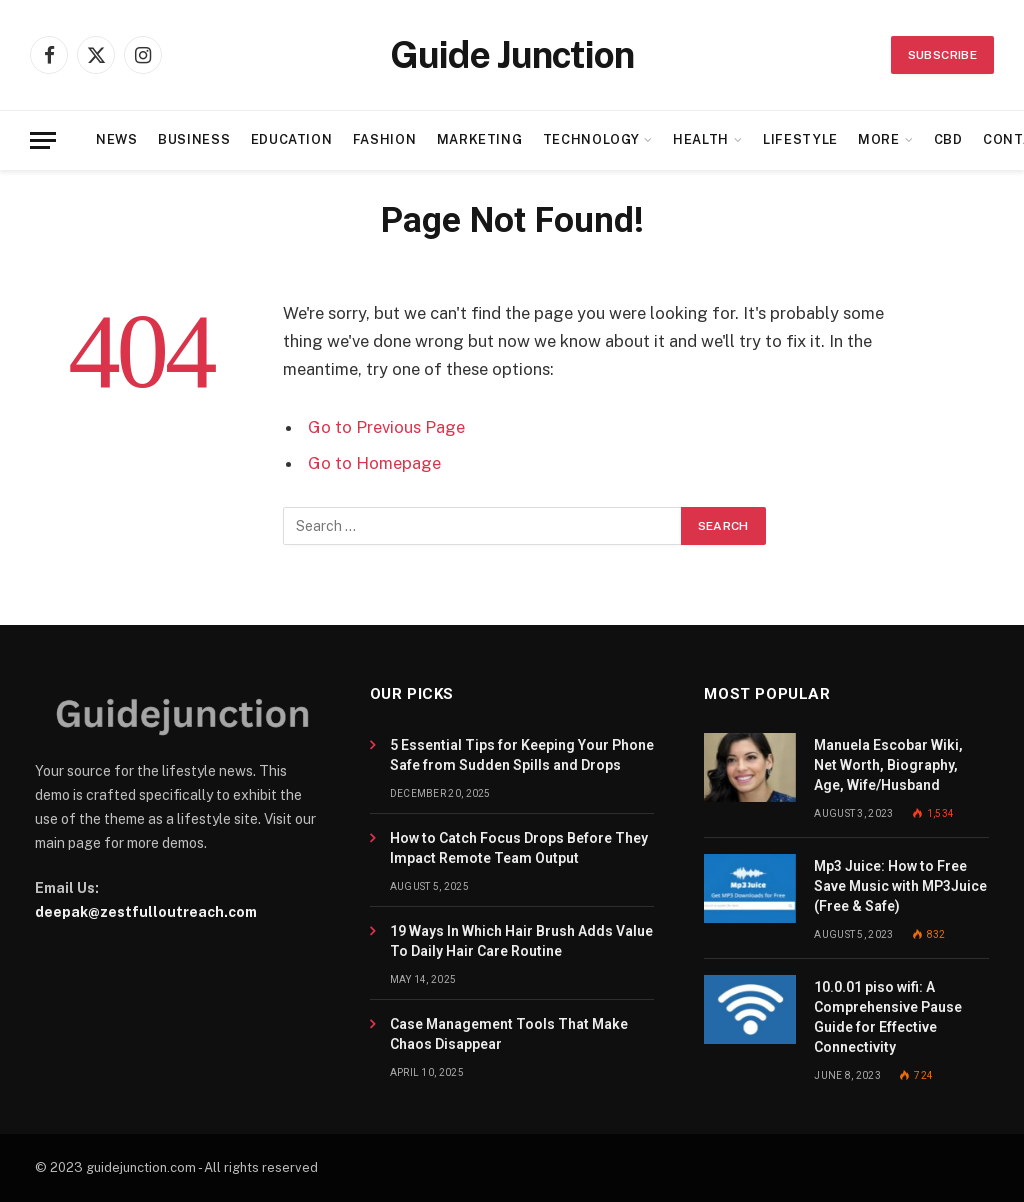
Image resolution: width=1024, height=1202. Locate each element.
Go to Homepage (374, 463)
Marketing (480, 139)
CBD (948, 139)
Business (194, 139)
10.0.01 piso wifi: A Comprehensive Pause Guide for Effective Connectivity (888, 1017)
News (117, 139)
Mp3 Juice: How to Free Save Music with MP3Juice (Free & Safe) (900, 886)
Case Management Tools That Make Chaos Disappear (509, 1034)
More (879, 139)
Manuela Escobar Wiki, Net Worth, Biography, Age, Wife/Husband (888, 765)
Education (292, 139)
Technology (591, 139)
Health (701, 139)
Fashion (384, 139)
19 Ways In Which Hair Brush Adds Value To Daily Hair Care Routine (521, 941)
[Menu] (43, 140)
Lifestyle (800, 139)
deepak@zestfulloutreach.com (146, 912)
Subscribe (942, 55)
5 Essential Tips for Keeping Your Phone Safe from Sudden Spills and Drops (522, 755)
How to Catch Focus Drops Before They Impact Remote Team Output (519, 848)
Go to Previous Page (386, 427)
